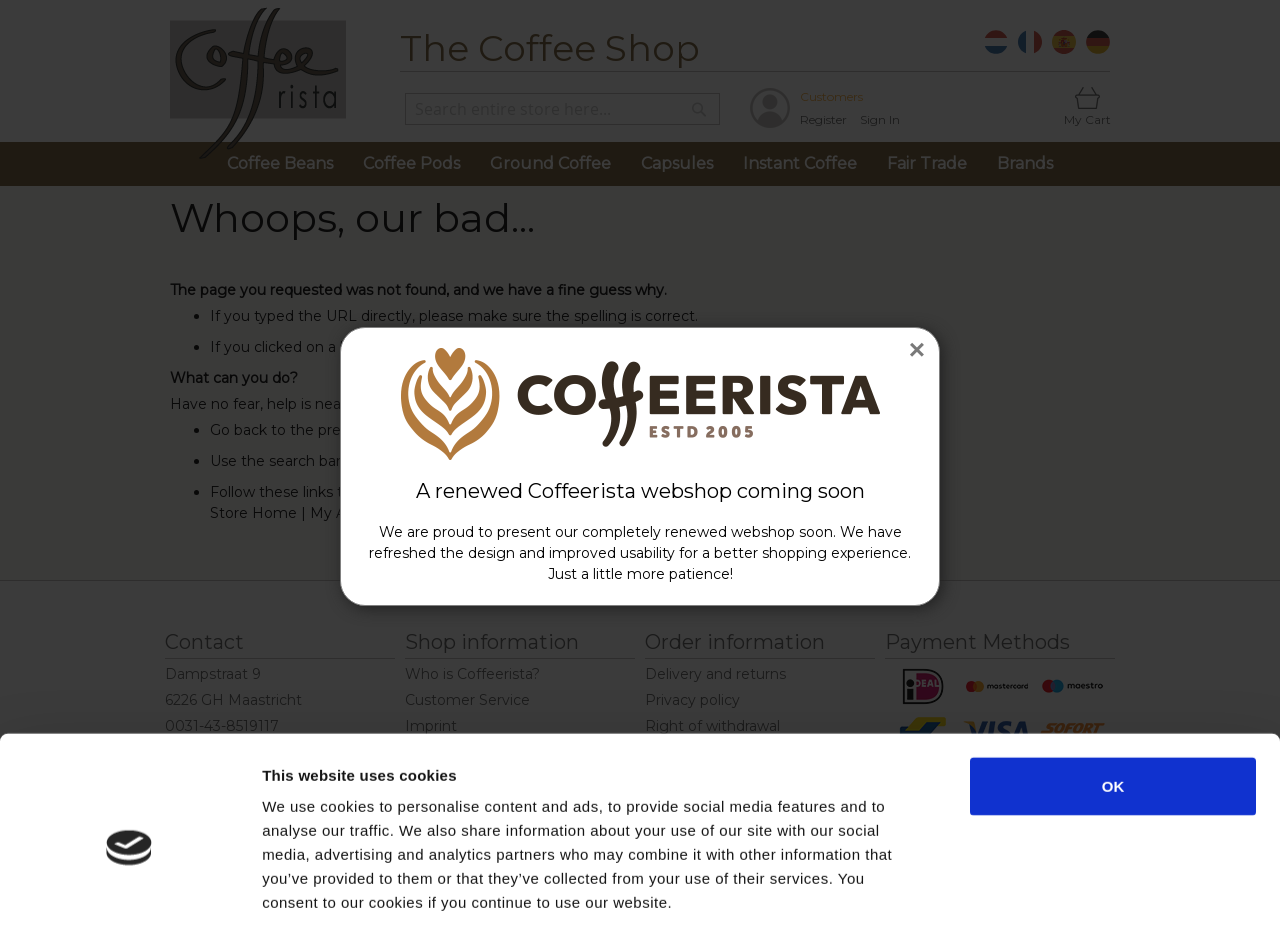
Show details (1049, 892)
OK (1113, 695)
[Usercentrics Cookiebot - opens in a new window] (129, 893)
